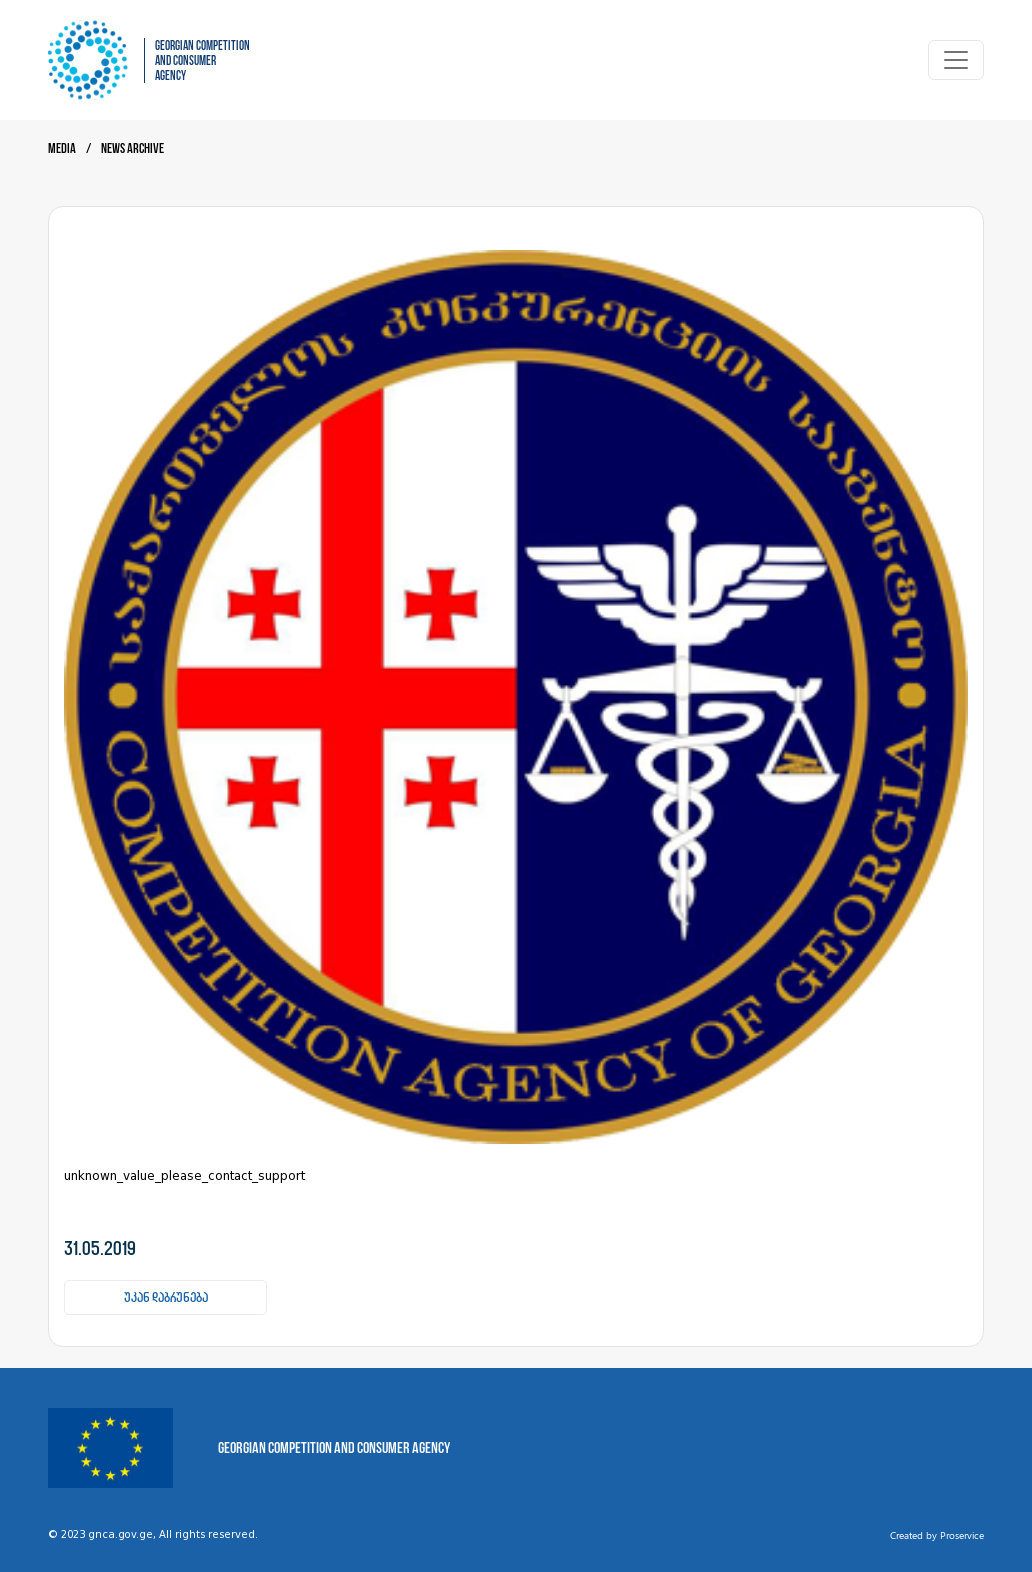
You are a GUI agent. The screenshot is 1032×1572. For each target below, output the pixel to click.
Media (62, 148)
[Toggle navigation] (956, 60)
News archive (132, 148)
